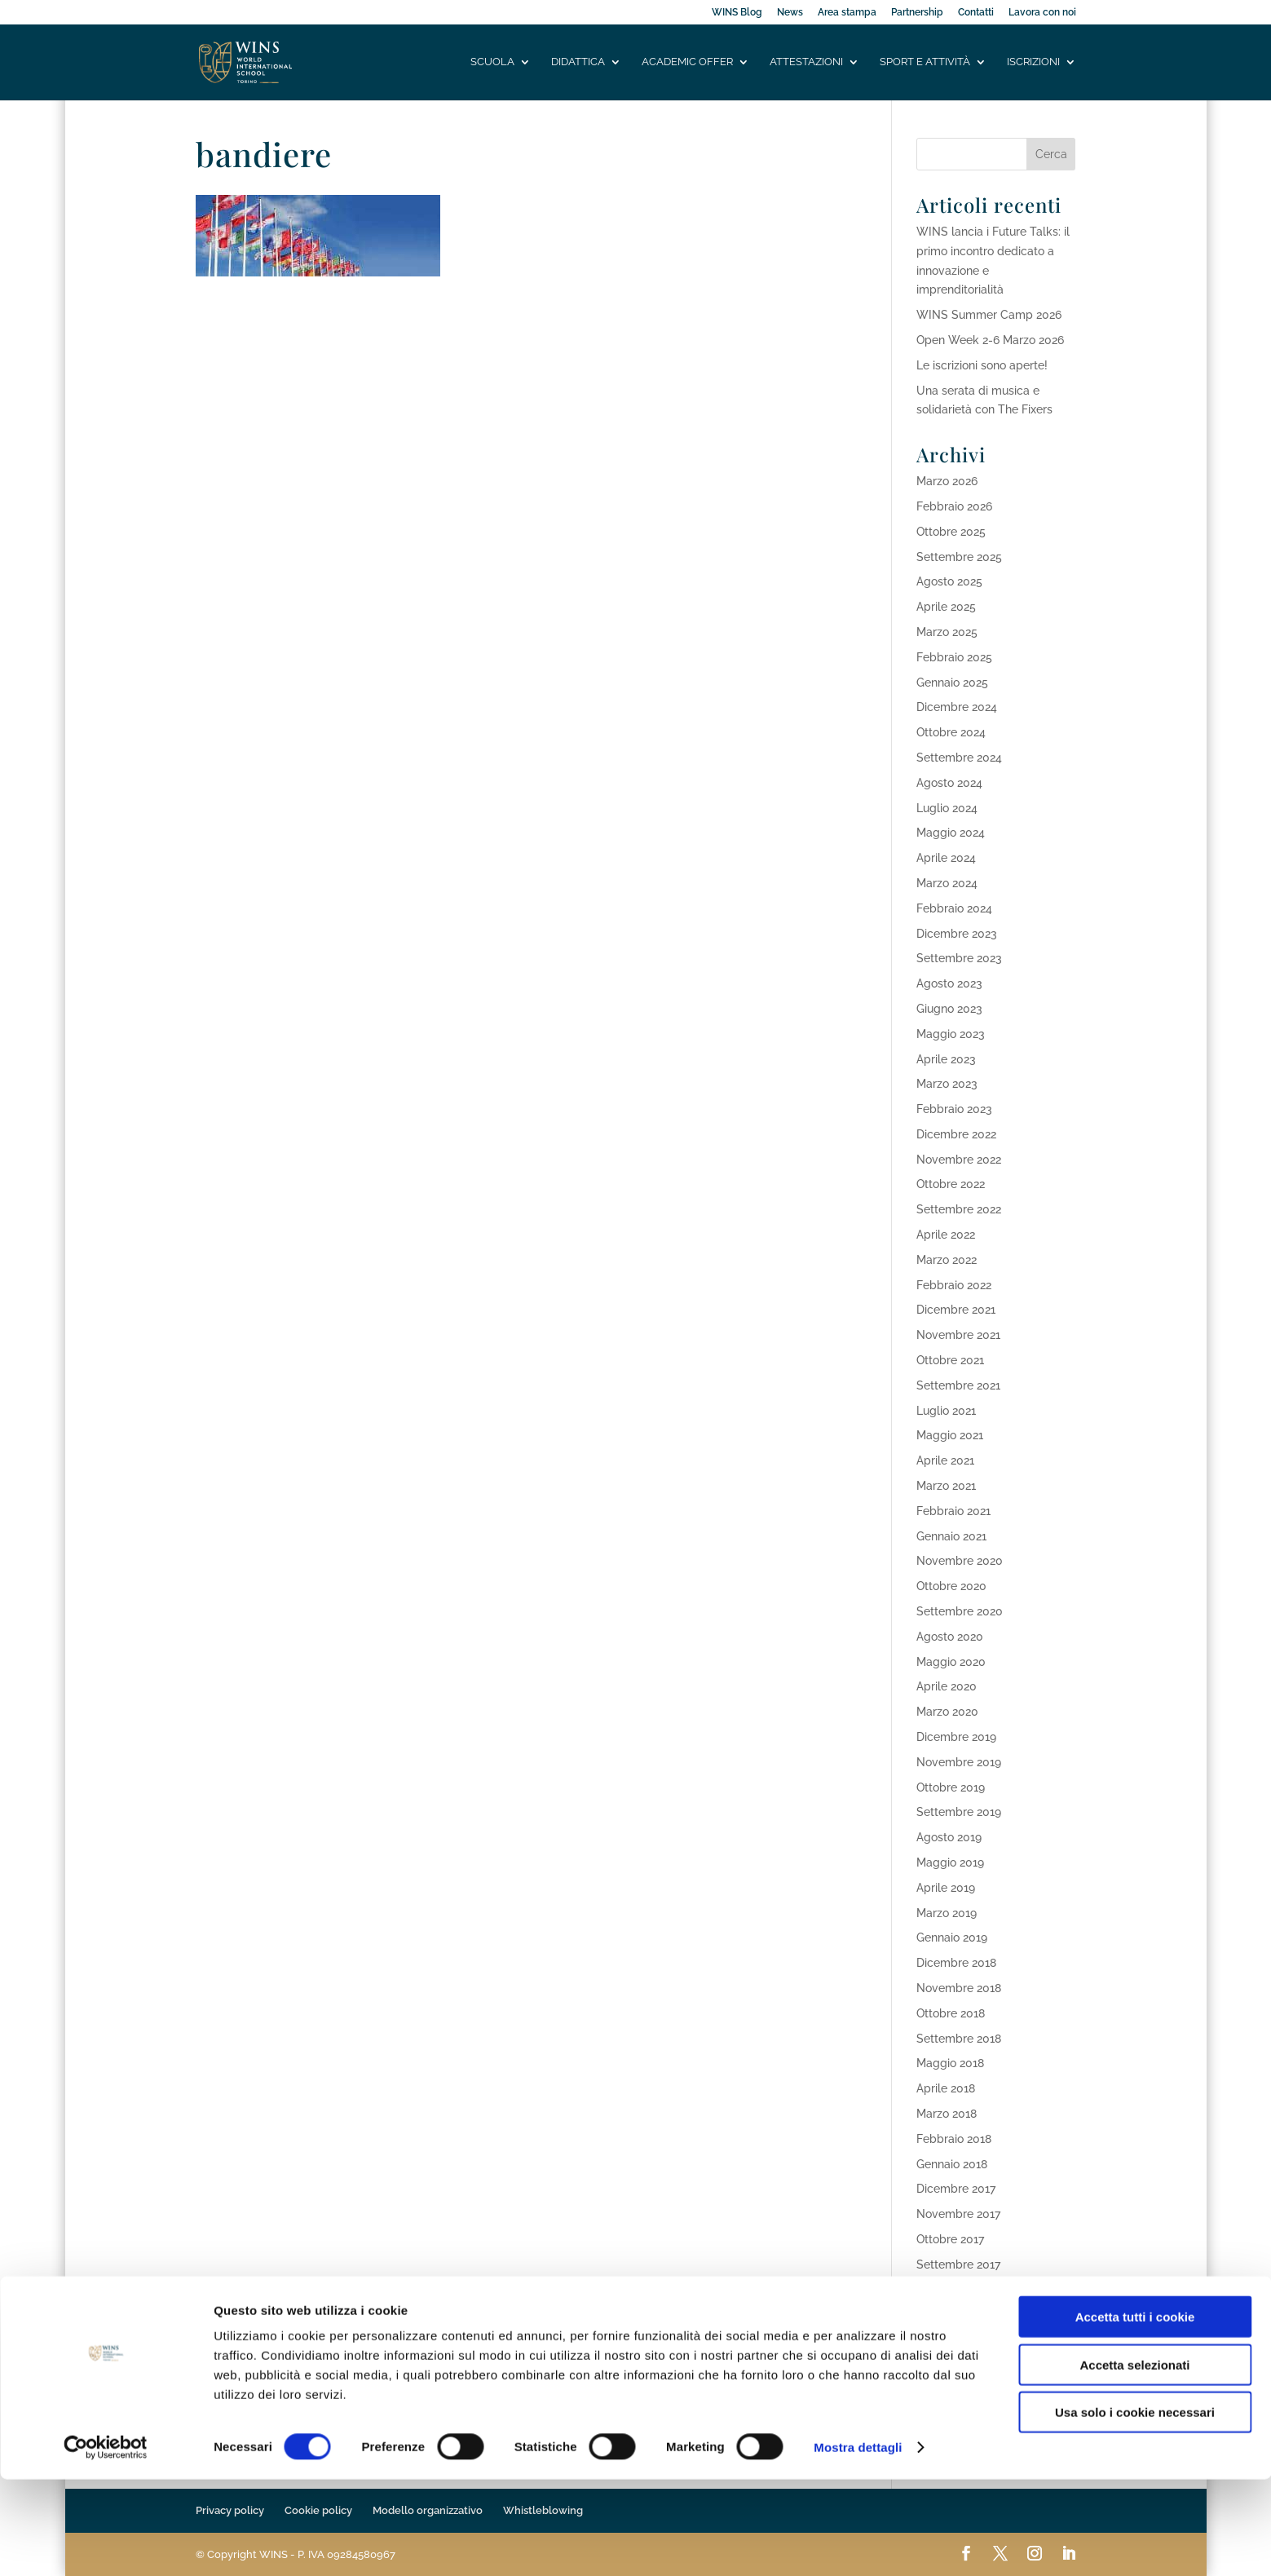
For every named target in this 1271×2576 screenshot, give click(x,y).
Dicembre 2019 (956, 1736)
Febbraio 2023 (954, 1109)
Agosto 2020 (949, 1636)
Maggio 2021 (949, 1435)
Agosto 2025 (949, 581)
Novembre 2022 (958, 1159)
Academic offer (687, 62)
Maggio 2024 (950, 832)
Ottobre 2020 (951, 1586)
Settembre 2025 (959, 556)
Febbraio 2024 (954, 908)
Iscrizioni (1033, 62)
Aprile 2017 (945, 2339)
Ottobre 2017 (950, 2239)
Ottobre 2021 (950, 1360)
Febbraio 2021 (953, 1511)
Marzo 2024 (947, 883)
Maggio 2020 (951, 1661)
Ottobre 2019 (950, 1787)
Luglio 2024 (947, 808)
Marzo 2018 (946, 2113)
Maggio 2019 (950, 1862)
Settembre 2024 (959, 757)
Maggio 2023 (950, 1034)
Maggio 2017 (949, 2314)
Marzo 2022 (946, 1259)
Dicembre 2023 (956, 933)
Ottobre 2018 (950, 2013)
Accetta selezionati (1134, 2461)
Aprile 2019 (945, 1887)
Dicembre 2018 (956, 1962)
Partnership (917, 12)
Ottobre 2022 (950, 1184)
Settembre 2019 (958, 1811)
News (790, 12)
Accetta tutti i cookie (1135, 2413)
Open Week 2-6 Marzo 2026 (990, 340)
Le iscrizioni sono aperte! (982, 365)
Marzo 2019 (946, 1913)
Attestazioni (806, 62)
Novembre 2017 (958, 2213)
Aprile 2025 (946, 606)
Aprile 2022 (945, 1234)
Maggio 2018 (950, 2063)
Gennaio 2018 (951, 2164)
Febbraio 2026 (954, 506)
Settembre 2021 (958, 1385)
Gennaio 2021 (951, 1536)
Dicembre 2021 (955, 1309)
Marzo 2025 (947, 631)
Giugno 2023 (949, 1008)
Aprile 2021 (945, 1460)
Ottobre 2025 (951, 531)
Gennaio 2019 (951, 1937)
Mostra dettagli (858, 2544)
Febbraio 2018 (953, 2138)
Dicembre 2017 (955, 2188)
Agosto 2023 (949, 983)
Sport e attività (925, 62)
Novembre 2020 (959, 1560)
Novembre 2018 (958, 1988)
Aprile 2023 (946, 1059)
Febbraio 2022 (953, 1285)
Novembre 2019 (958, 1762)
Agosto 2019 (949, 1837)
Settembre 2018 (958, 2038)
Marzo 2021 (946, 1485)
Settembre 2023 (959, 958)
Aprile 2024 (946, 857)
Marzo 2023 (947, 1083)
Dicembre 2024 (956, 707)
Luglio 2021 (946, 1410)
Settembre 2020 (959, 1611)
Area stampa (847, 12)
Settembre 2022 (958, 1209)
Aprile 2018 (945, 2088)
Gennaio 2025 (952, 682)
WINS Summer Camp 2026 (988, 314)
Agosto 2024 (949, 782)
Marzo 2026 (947, 481)
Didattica (578, 62)
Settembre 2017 (958, 2264)
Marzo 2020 (947, 1711)
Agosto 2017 (948, 2289)
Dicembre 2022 (956, 1134)
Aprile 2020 (946, 1686)
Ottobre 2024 (951, 732)
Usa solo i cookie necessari (1135, 2509)
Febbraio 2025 (954, 657)
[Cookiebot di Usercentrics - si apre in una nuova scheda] (105, 2544)
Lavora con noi (1042, 12)
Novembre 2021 (958, 1334)
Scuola (492, 62)
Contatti (976, 12)
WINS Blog (737, 12)
